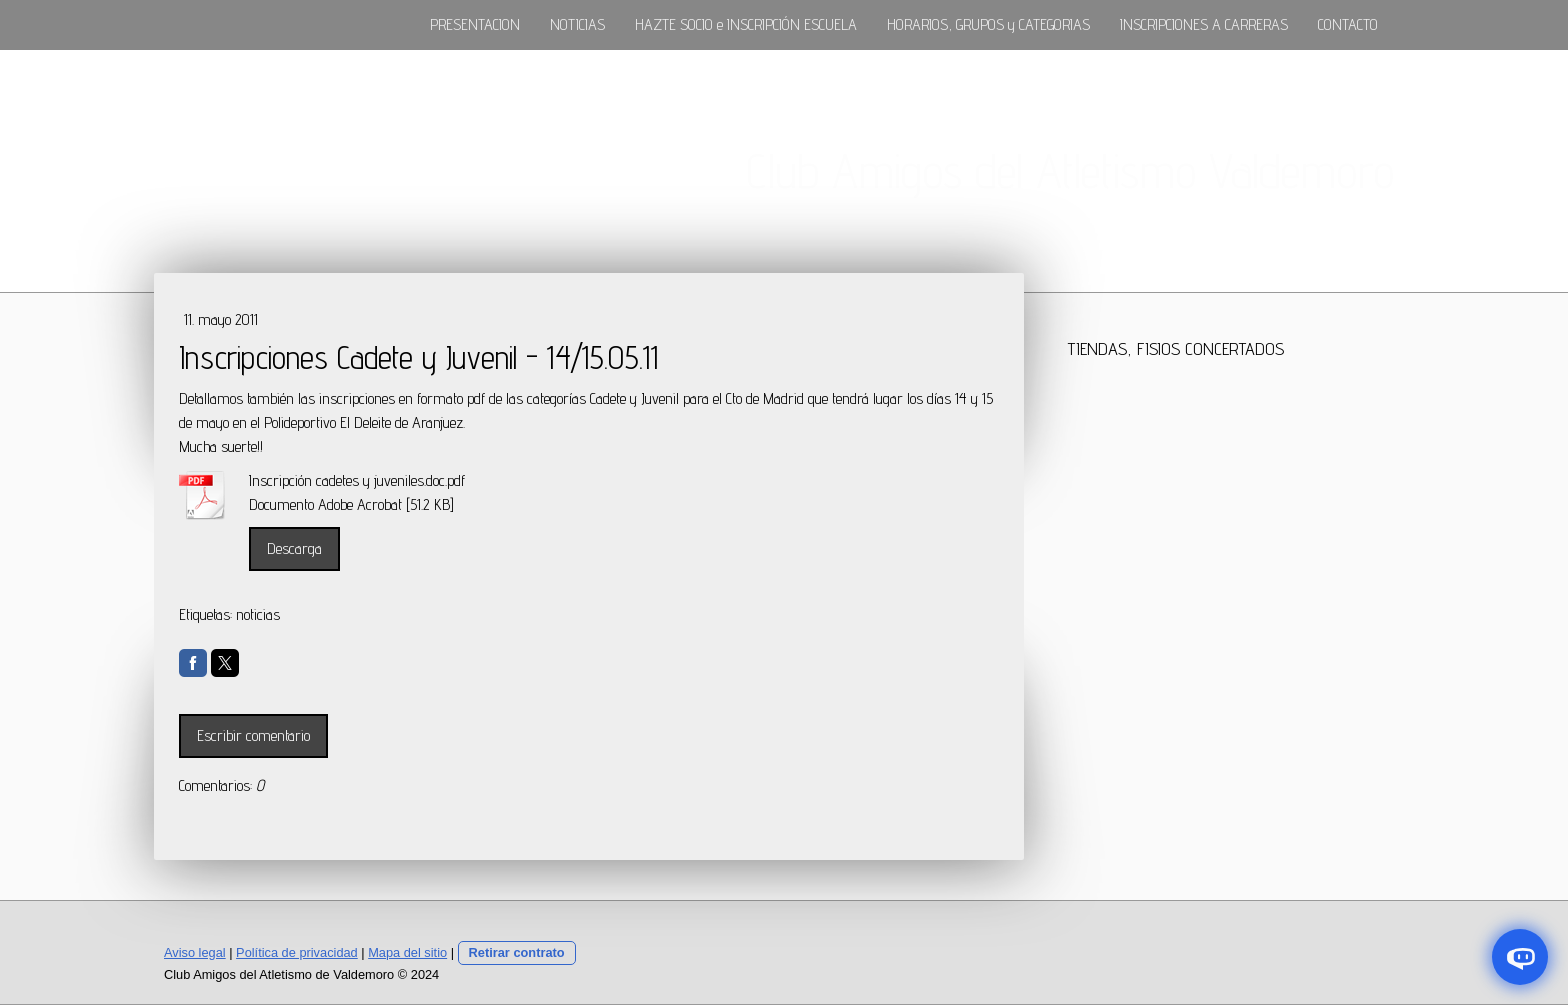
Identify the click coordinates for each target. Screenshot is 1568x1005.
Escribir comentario (253, 735)
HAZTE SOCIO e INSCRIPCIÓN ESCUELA (746, 24)
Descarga (294, 548)
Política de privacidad (297, 952)
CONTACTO (1348, 24)
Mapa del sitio (407, 952)
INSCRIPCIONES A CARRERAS (1204, 24)
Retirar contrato (517, 952)
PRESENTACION (475, 24)
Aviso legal (195, 952)
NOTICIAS (577, 24)
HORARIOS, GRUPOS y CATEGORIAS (988, 24)
